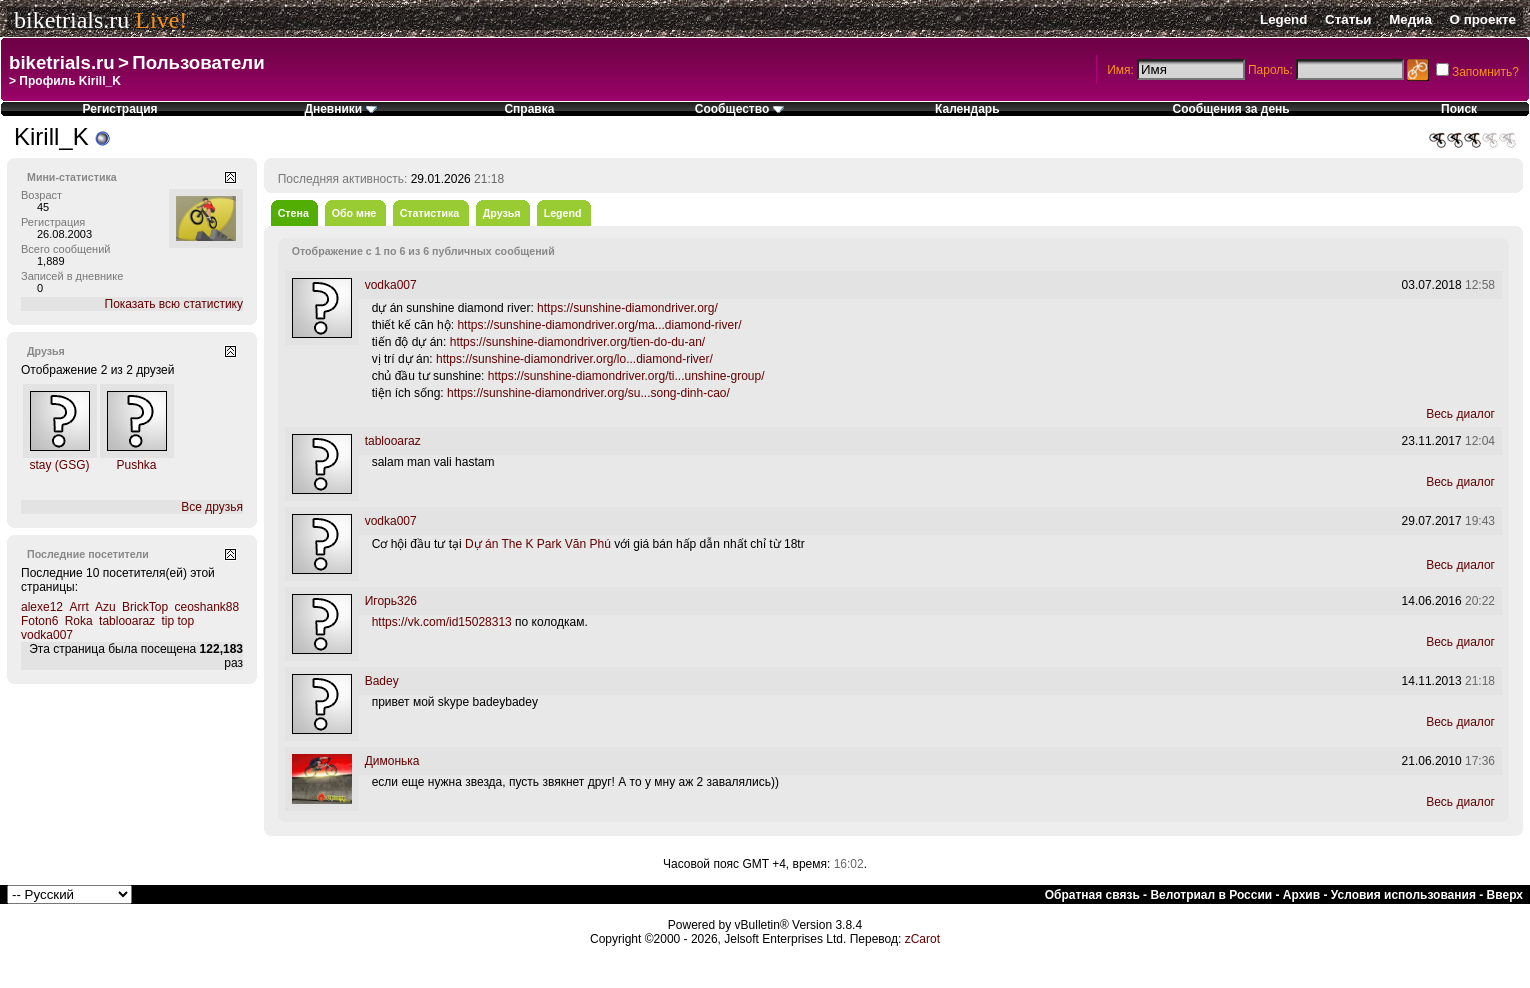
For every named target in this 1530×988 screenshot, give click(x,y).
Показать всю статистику (174, 304)
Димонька (392, 761)
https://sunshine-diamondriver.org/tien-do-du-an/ (577, 342)
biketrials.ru (71, 20)
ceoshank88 (206, 607)
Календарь (967, 109)
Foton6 (39, 621)
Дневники (340, 109)
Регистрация (120, 109)
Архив (1301, 895)
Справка (529, 109)
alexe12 (42, 607)
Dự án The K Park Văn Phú (538, 544)
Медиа (1410, 19)
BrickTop (145, 607)
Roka (79, 621)
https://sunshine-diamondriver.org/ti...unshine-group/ (626, 376)
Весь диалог (1460, 414)
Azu (105, 607)
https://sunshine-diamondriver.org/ (627, 308)
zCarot (922, 939)
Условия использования (1403, 895)
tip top (177, 621)
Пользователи (198, 62)
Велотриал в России (1211, 895)
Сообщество (739, 109)
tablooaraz (127, 621)
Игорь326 (391, 601)
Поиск (1459, 109)
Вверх (1505, 895)
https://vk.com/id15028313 (442, 622)
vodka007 (47, 635)
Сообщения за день (1230, 109)
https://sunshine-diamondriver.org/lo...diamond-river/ (574, 359)
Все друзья (212, 507)
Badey (382, 681)
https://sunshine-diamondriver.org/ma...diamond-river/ (599, 325)
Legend (1283, 19)
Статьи (1348, 19)
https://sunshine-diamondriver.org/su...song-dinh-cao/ (588, 393)
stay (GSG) (59, 465)
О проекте (1483, 19)
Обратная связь (1092, 895)
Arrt (78, 607)
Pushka (136, 465)
